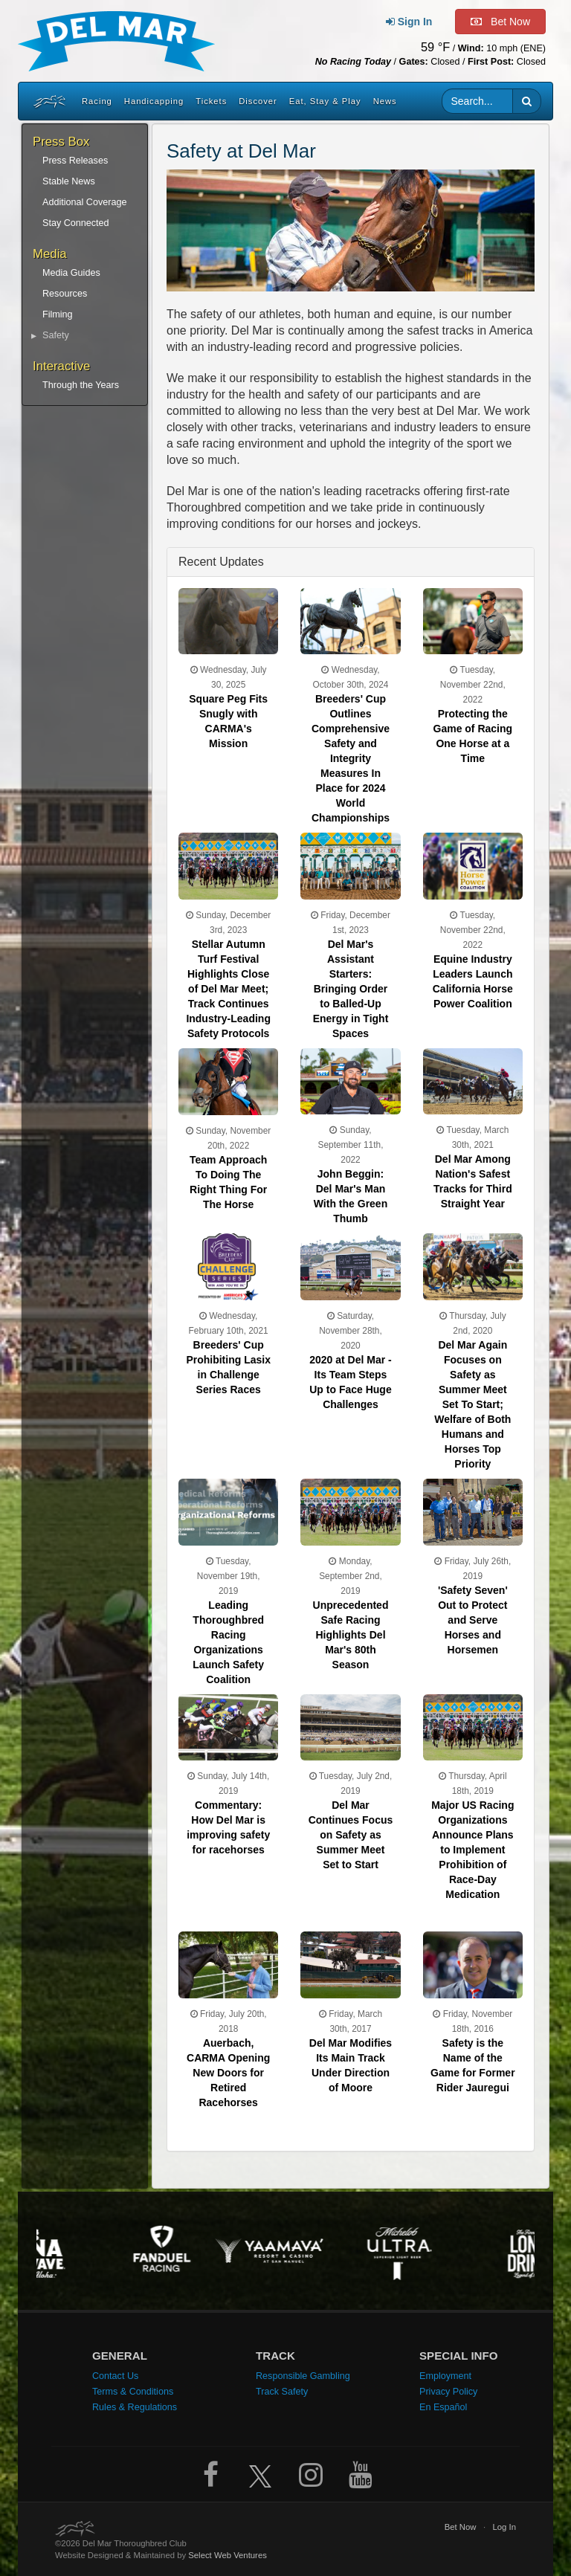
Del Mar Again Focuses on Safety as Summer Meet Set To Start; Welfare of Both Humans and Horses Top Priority (472, 1404)
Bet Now (461, 2526)
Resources (64, 293)
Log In (504, 2526)
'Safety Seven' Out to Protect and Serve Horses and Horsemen (473, 1620)
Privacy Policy (448, 2391)
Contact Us (115, 2376)
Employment (445, 2376)
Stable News (68, 181)
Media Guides (71, 273)
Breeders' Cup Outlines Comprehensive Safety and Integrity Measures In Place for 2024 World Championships (351, 758)
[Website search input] (478, 101)
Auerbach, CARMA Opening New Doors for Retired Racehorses (228, 2072)
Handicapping (154, 101)
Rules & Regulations (134, 2407)
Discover (258, 101)
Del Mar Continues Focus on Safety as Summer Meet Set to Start (351, 1834)
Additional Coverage (84, 202)
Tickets (211, 101)
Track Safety (282, 2391)
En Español (443, 2407)
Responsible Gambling (303, 2376)
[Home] (48, 101)
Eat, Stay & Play (325, 101)
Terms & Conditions (132, 2391)
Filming (57, 314)
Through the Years (80, 385)
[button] (526, 101)
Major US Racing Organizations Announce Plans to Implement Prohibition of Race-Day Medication (472, 1849)
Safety (55, 335)
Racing (97, 101)
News (385, 101)
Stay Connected (75, 223)
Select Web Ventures (227, 2555)
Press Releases (75, 160)
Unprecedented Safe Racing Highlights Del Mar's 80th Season (351, 1634)
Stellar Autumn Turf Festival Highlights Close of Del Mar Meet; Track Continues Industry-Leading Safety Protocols (228, 988)
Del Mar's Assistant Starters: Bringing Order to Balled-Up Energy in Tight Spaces (351, 988)
